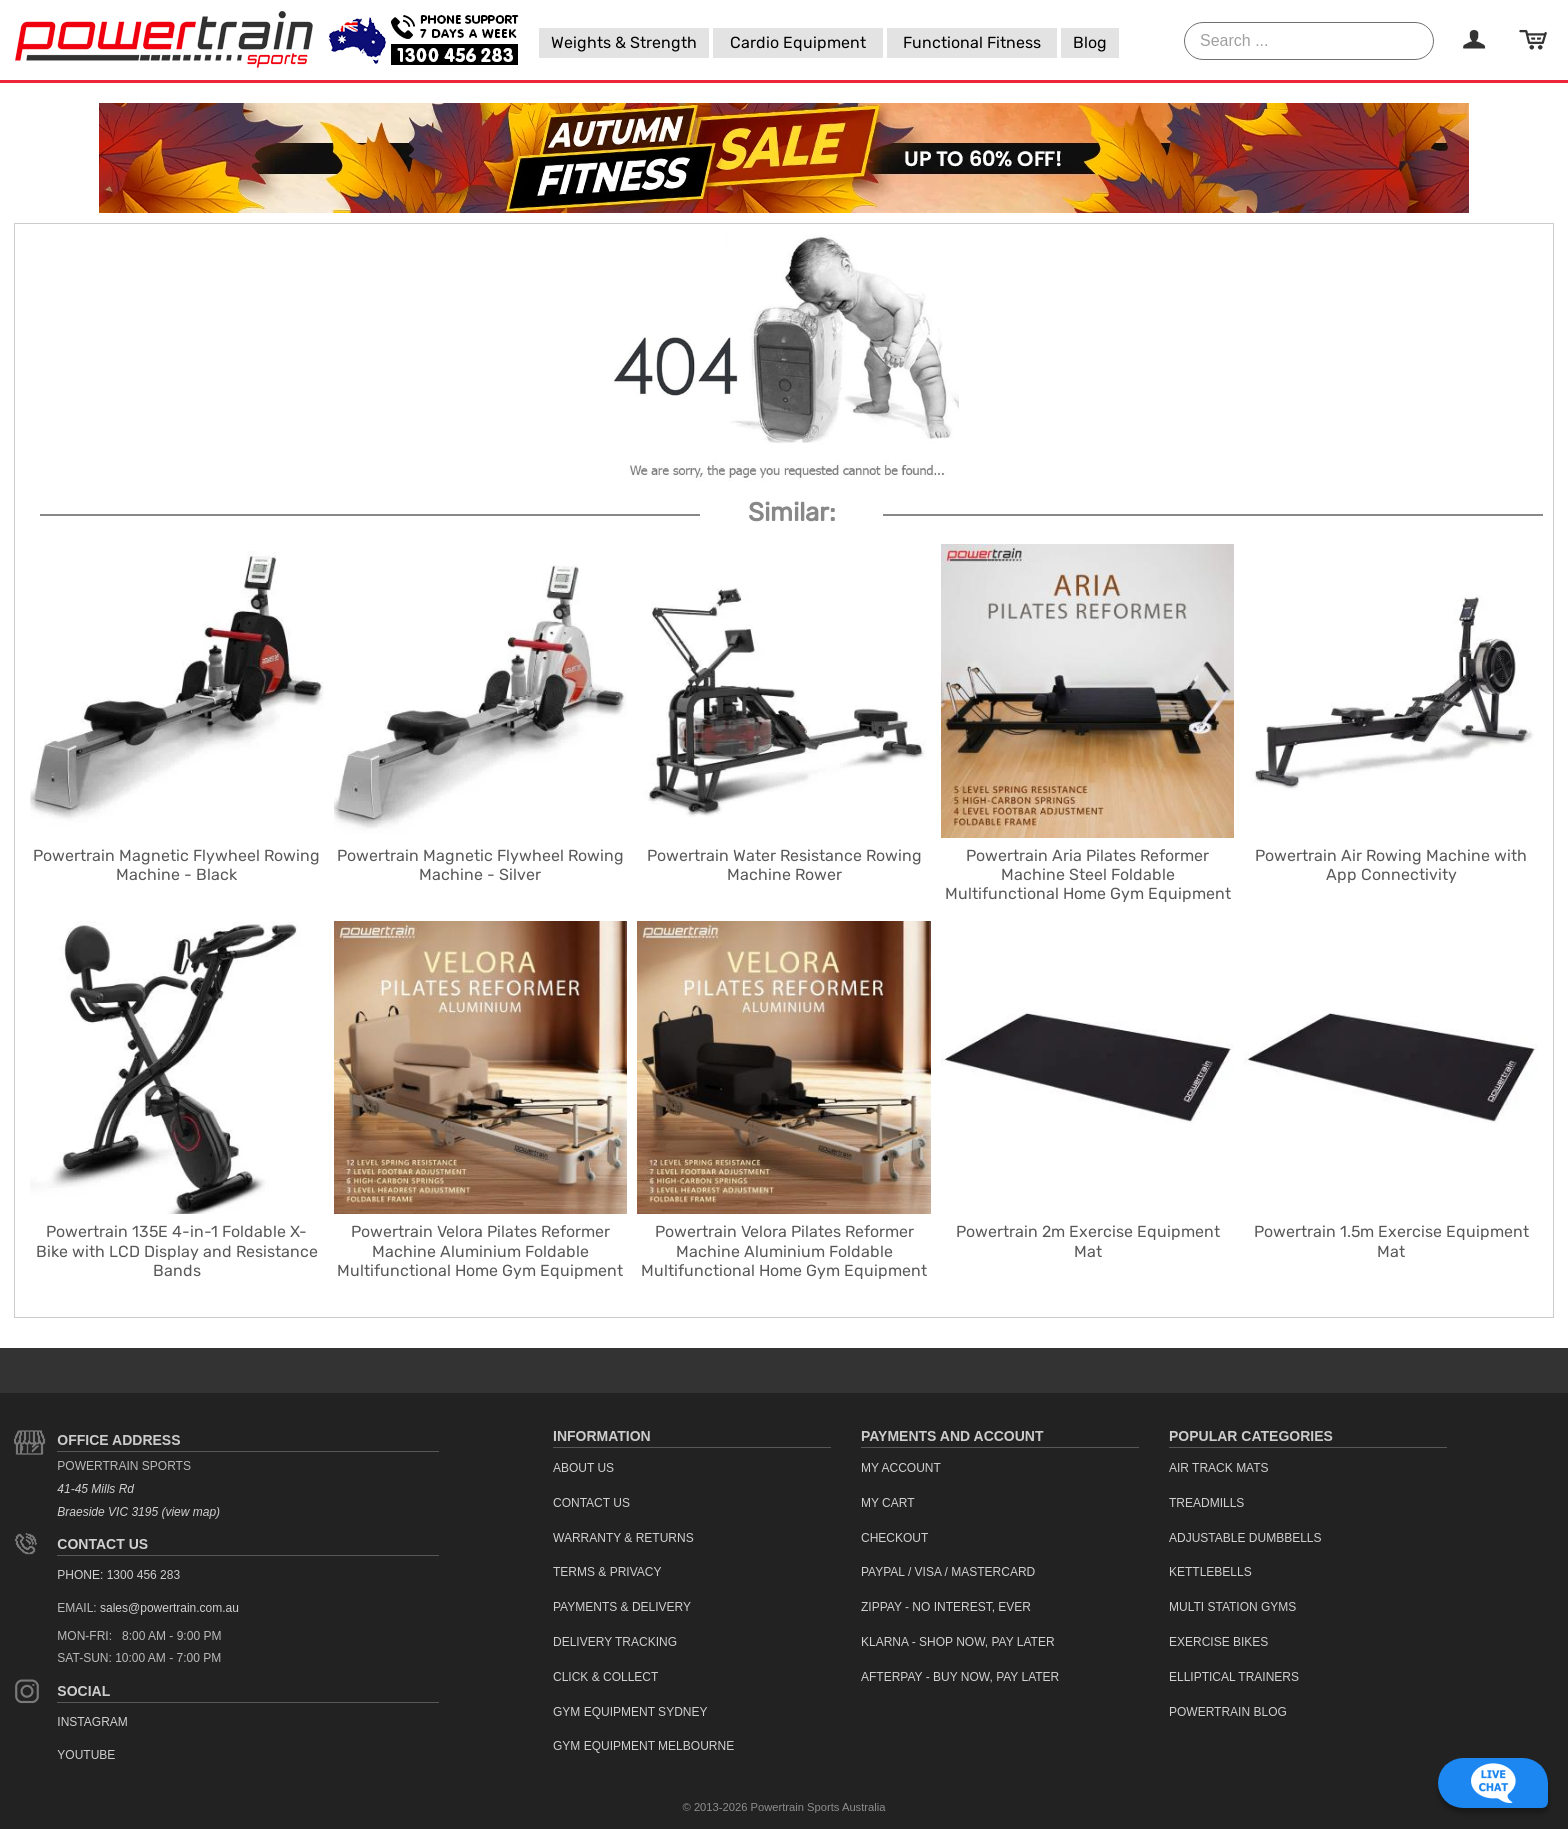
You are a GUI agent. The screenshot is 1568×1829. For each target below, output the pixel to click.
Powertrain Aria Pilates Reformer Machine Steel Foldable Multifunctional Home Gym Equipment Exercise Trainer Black (1088, 884)
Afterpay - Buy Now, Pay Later (960, 1677)
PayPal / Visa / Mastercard (948, 1572)
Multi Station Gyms (1232, 1607)
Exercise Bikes (1218, 1642)
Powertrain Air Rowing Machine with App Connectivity (1391, 865)
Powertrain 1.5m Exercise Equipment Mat (1391, 1241)
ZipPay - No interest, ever (946, 1607)
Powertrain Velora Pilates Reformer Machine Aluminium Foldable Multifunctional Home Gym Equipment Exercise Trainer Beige (480, 1260)
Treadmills (1206, 1503)
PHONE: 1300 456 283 (118, 1575)
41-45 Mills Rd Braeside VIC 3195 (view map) (138, 1500)
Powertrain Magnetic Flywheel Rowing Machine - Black (176, 865)
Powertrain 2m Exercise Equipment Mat (1088, 1241)
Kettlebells (1210, 1572)
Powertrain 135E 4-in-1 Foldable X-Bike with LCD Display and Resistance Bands (177, 1250)
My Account (901, 1468)
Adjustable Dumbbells (1245, 1538)
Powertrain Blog (1228, 1712)
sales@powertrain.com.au (169, 1608)
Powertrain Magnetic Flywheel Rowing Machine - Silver (480, 865)
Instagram (92, 1722)
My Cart (888, 1503)
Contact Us (102, 1544)
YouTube (86, 1755)
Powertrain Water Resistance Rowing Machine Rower (784, 865)
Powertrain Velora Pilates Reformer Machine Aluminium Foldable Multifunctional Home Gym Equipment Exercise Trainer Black (784, 1260)
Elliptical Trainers (1234, 1677)
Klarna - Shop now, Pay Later (958, 1642)
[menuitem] (624, 43)
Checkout (894, 1538)
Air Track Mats (1219, 1468)
